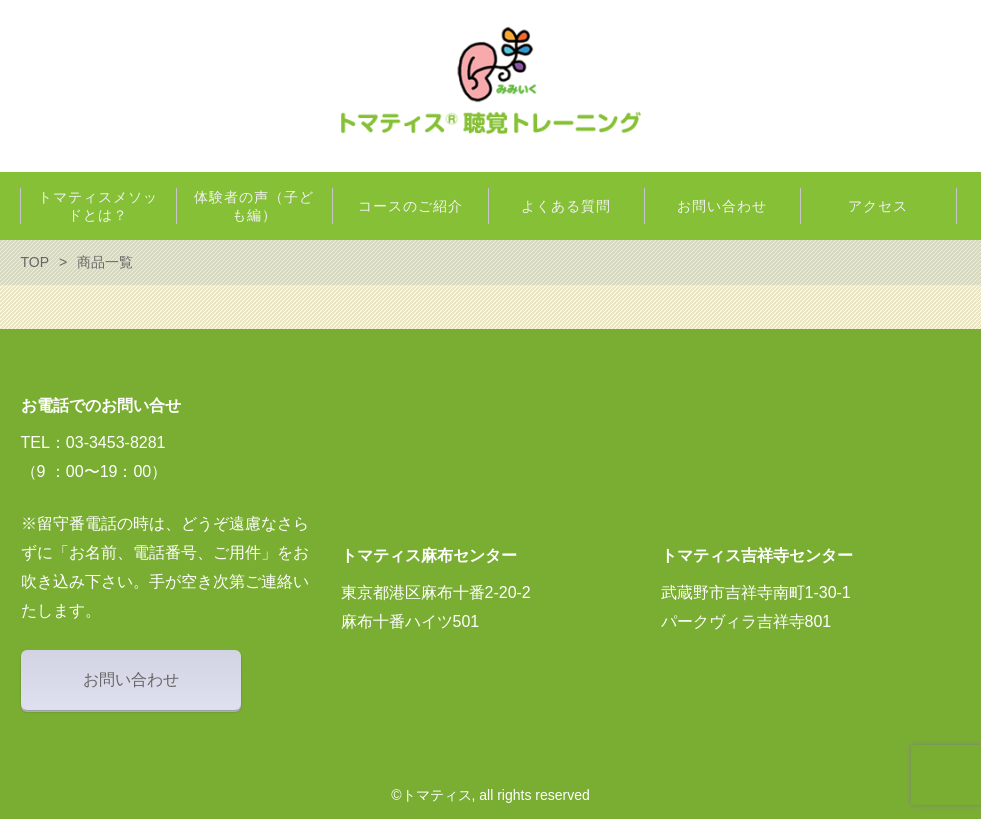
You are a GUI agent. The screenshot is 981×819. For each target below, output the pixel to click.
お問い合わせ (131, 679)
